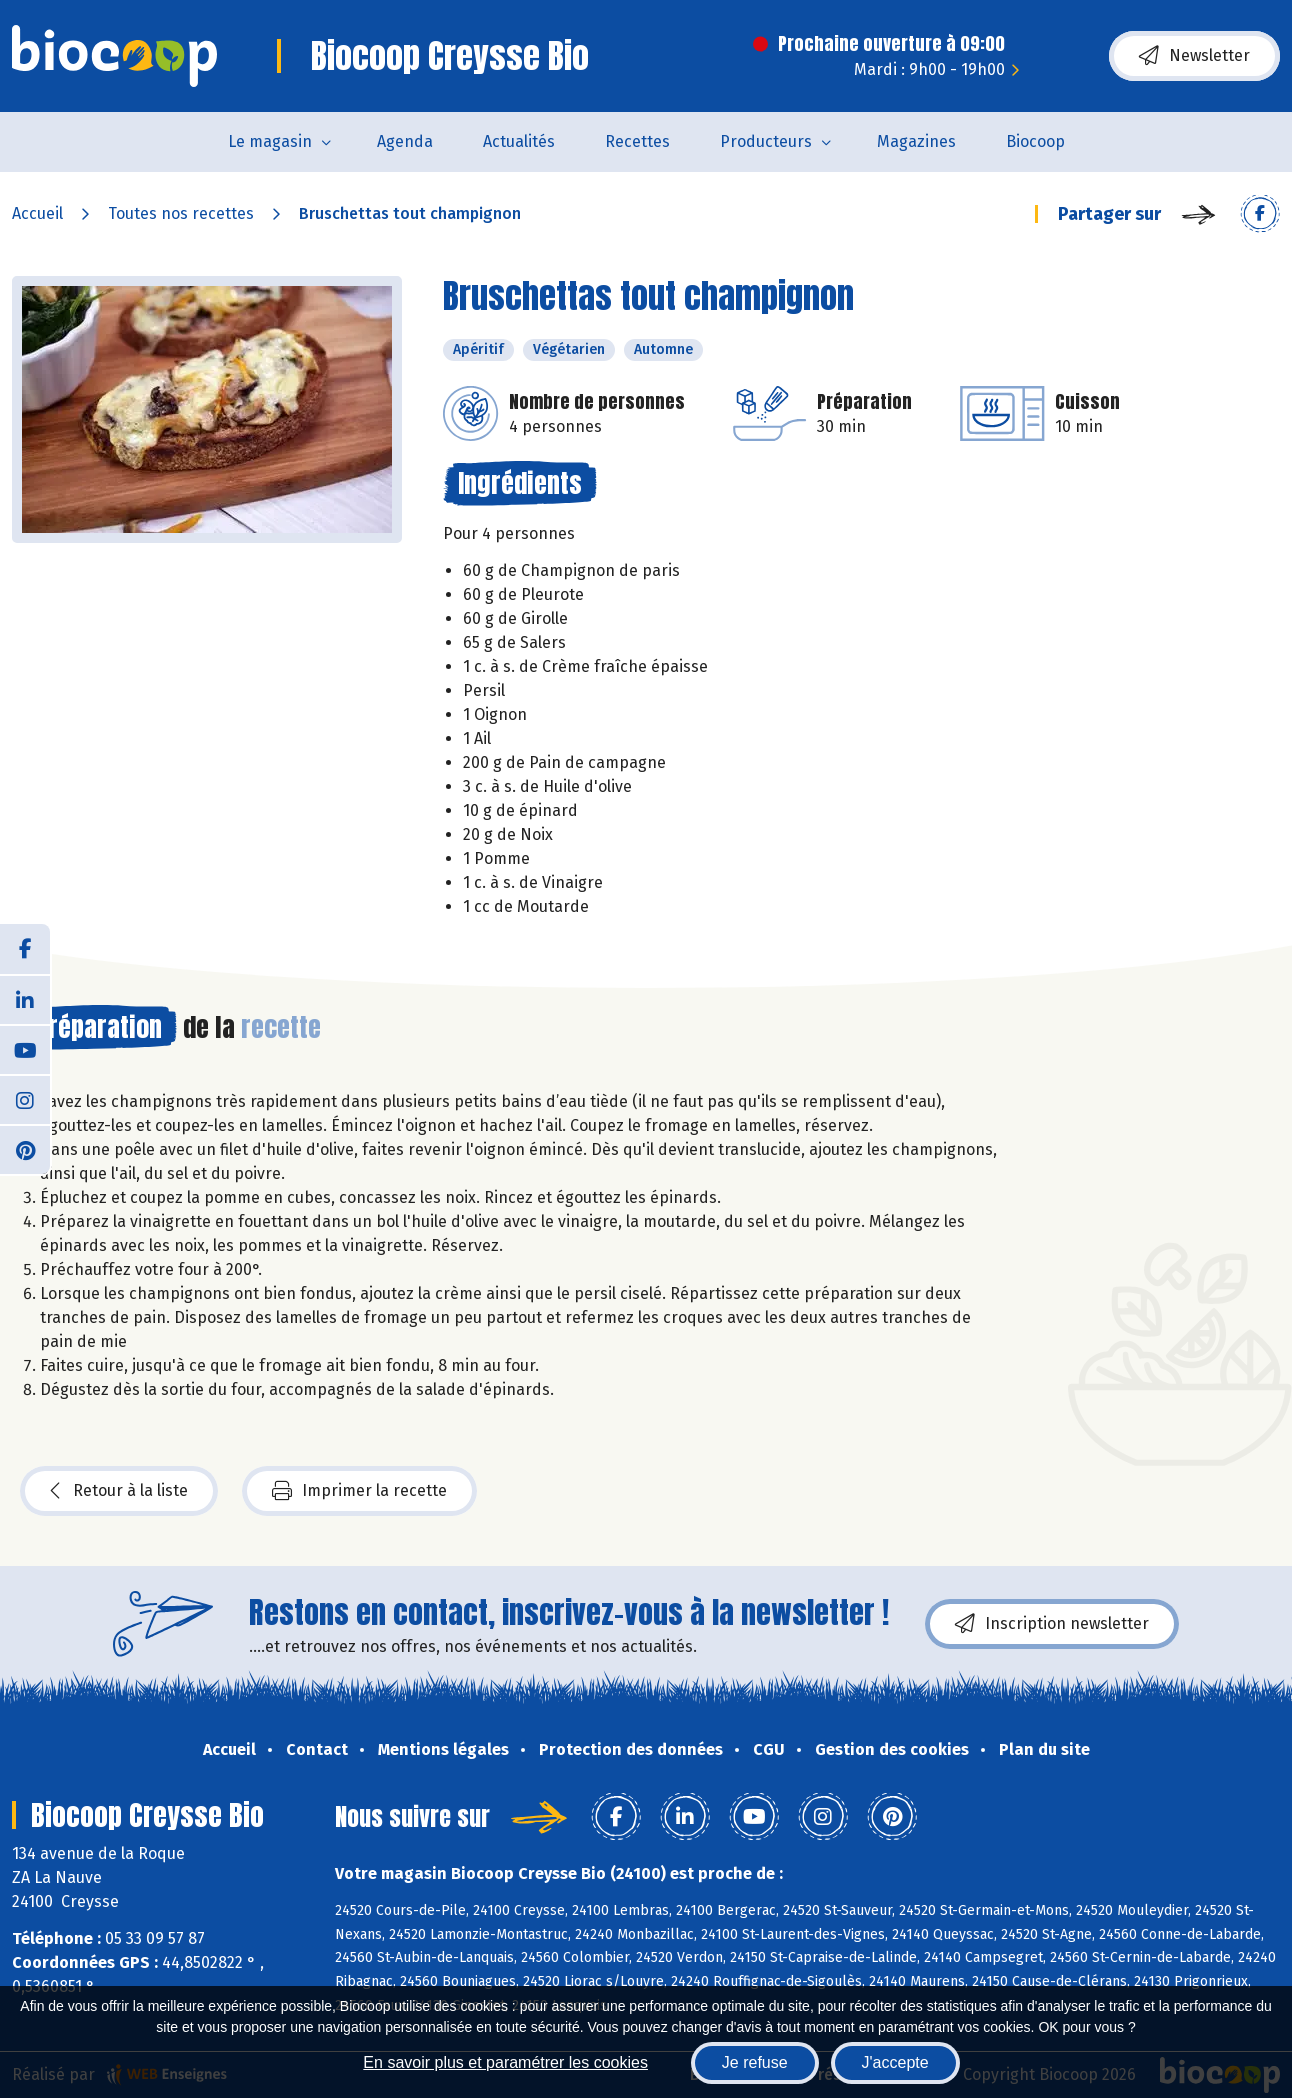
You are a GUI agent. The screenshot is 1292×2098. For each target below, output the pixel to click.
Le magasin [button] (270, 141)
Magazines (916, 141)
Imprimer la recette (359, 1491)
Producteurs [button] (766, 141)
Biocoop (1035, 141)
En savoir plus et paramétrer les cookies (505, 2062)
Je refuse (755, 2062)
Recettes (637, 141)
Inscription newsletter (1052, 1624)
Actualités (519, 141)
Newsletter (1194, 56)
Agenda (405, 141)
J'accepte (895, 2062)
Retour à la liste (119, 1491)
